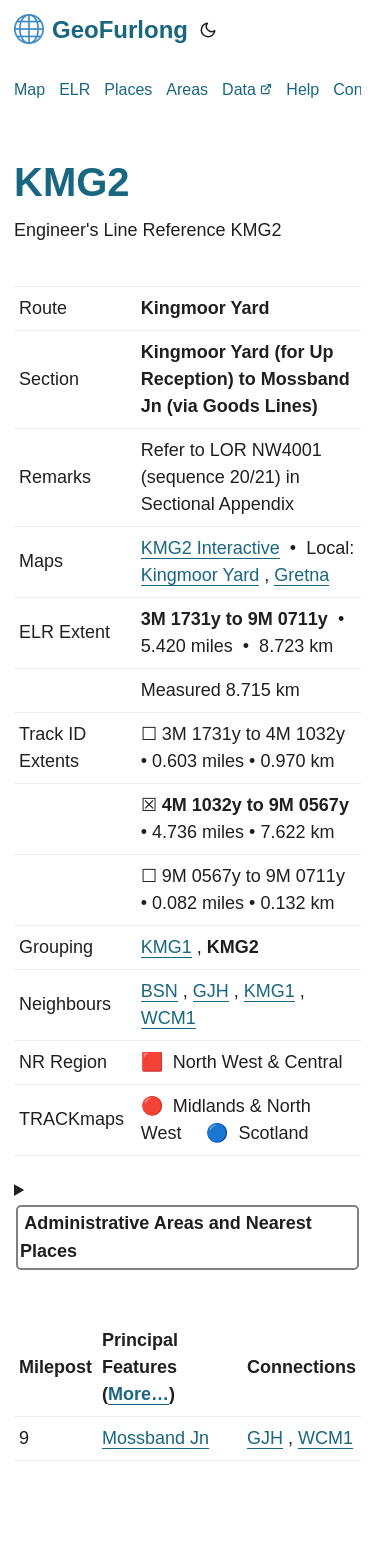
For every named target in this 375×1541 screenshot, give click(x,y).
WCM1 (168, 1018)
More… (138, 1394)
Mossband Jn (155, 1438)
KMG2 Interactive (210, 548)
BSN (159, 991)
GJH (211, 991)
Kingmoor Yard (200, 575)
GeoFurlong (101, 29)
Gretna (301, 575)
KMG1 (166, 947)
